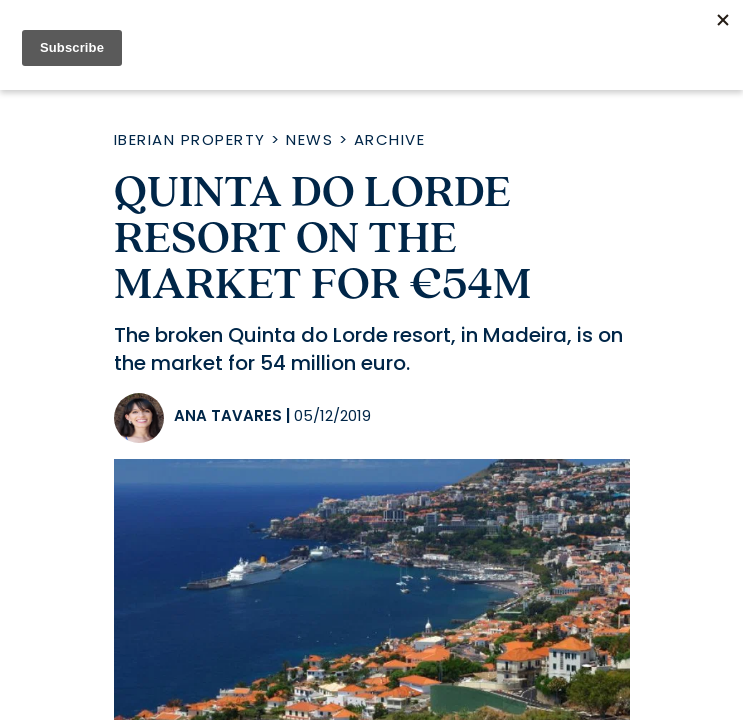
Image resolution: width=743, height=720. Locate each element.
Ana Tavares (228, 415)
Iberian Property (190, 139)
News (309, 139)
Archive (390, 139)
